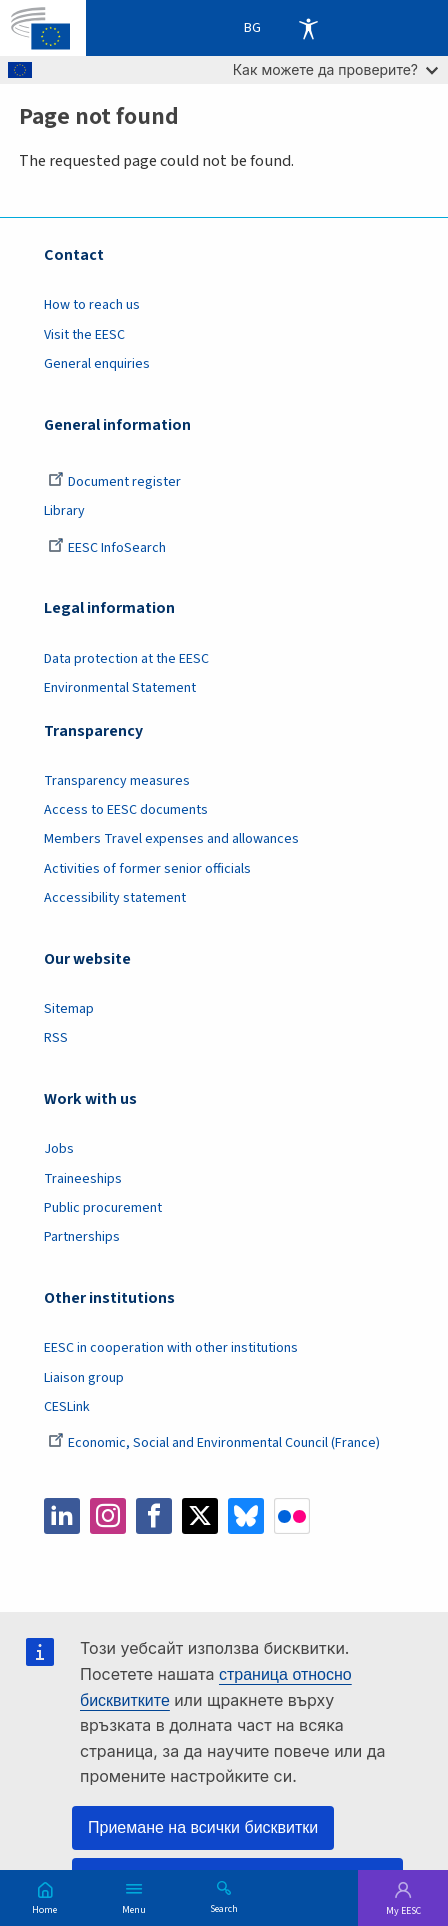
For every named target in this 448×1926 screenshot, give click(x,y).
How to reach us (92, 305)
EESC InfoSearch (107, 548)
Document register (114, 482)
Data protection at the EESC (126, 659)
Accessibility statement (115, 898)
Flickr (292, 1516)
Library (64, 511)
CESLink (67, 1407)
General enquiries (97, 364)
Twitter (200, 1516)
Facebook (154, 1516)
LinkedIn (62, 1516)
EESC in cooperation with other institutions (171, 1348)
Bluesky (246, 1516)
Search (224, 1908)
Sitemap (69, 1009)
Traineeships (83, 1179)
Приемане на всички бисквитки (203, 1827)
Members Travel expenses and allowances (171, 839)
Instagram (108, 1516)
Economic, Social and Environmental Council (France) (215, 1443)
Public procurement (103, 1208)
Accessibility (308, 28)
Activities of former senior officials (147, 869)
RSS (56, 1038)
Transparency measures (117, 781)
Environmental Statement (120, 688)
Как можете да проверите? (335, 69)
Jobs (59, 1149)
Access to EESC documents (126, 810)
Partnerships (82, 1237)
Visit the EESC (84, 335)
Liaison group (84, 1378)
